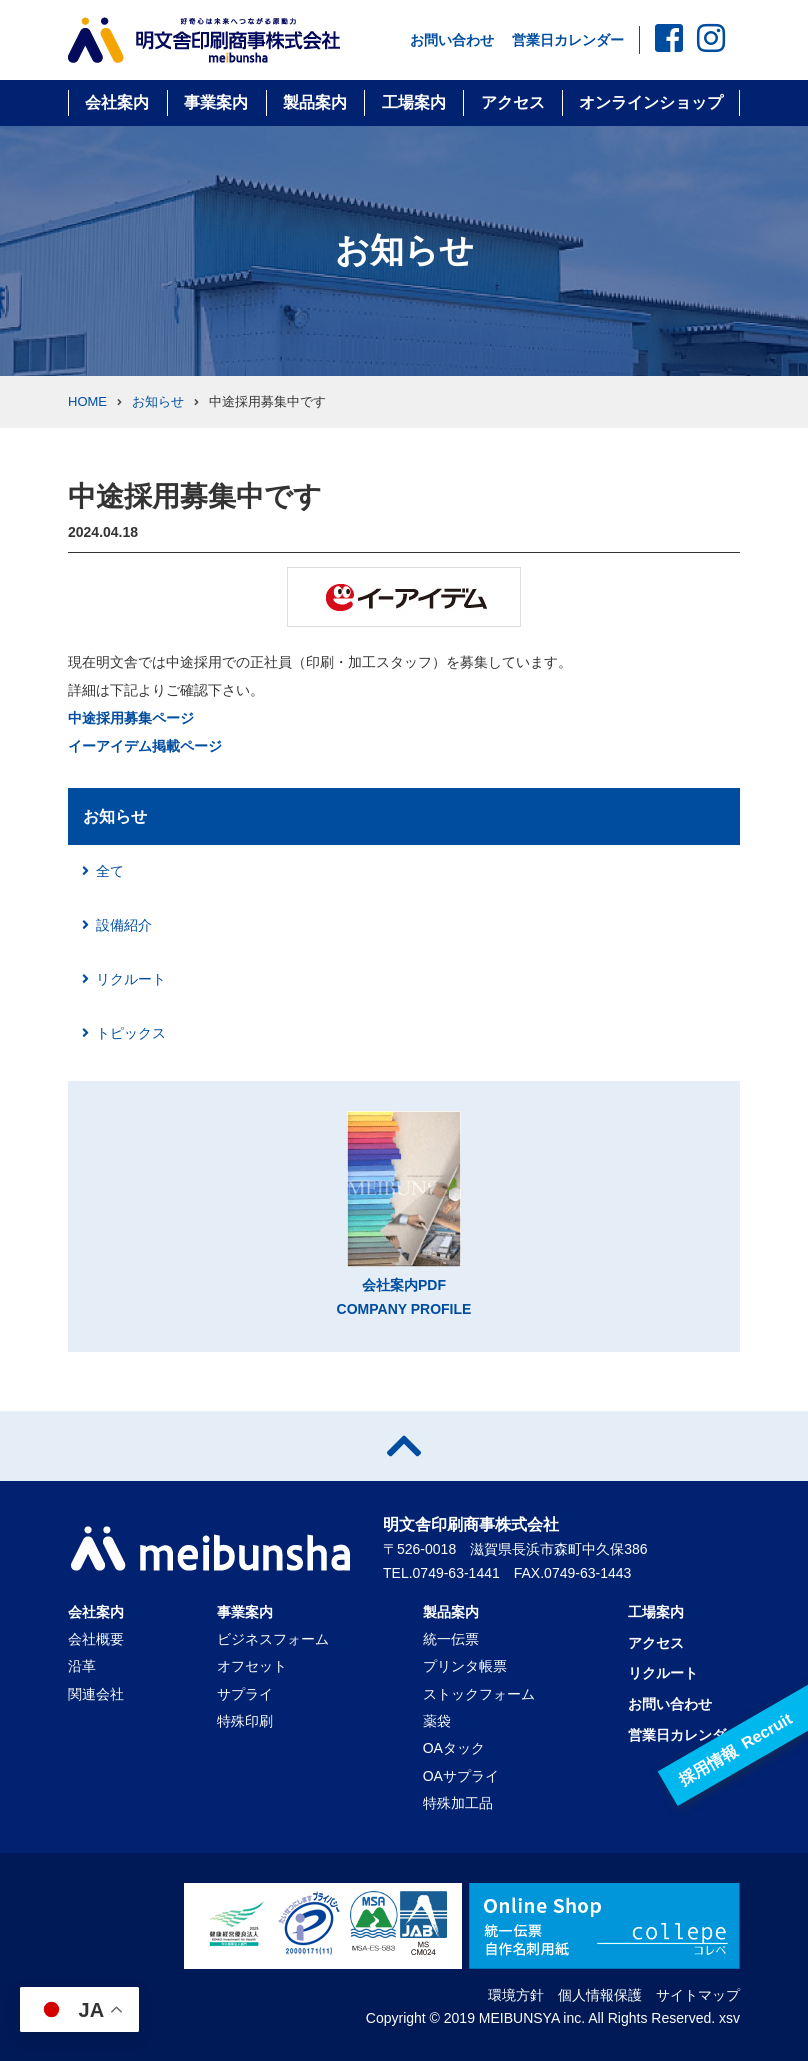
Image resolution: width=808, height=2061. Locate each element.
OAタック (454, 1748)
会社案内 (117, 102)
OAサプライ (461, 1776)
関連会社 (96, 1694)
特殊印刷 (245, 1721)
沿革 (82, 1666)
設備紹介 (124, 925)
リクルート (131, 979)
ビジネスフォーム (273, 1639)
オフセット (252, 1666)
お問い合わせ (452, 40)
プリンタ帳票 (465, 1666)
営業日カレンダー (568, 40)
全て (110, 871)
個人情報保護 (600, 1995)
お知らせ (158, 401)
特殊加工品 (458, 1803)
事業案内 (216, 102)
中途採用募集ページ (131, 718)
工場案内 (414, 102)
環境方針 (516, 1995)
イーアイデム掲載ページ (145, 746)
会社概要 (96, 1639)
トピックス (131, 1033)
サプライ (245, 1694)
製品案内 (315, 102)
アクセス (513, 102)
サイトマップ (698, 1995)
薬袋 (437, 1721)
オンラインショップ (651, 102)
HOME (87, 401)
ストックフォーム (479, 1694)
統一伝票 (451, 1639)
